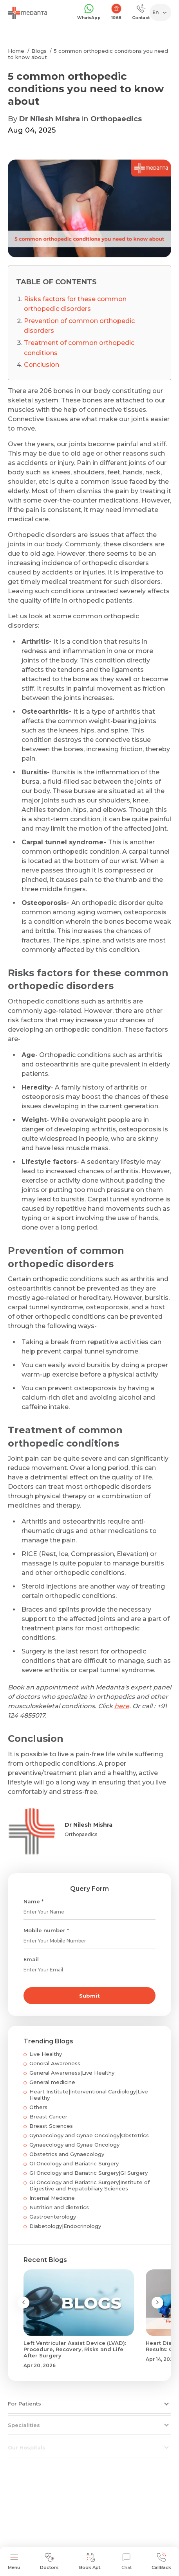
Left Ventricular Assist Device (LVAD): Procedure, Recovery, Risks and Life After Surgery (75, 2349)
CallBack (161, 2561)
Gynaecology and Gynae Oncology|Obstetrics (89, 2135)
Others (38, 2107)
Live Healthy (45, 2054)
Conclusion (41, 364)
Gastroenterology (52, 2216)
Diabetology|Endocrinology (65, 2226)
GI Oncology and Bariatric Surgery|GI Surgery (88, 2173)
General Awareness (54, 2063)
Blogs (39, 51)
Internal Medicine (52, 2198)
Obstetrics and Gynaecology (66, 2154)
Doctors (49, 2561)
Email (31, 1959)
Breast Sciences (51, 2126)
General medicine (52, 2082)
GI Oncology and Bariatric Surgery (74, 2163)
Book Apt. (90, 2561)
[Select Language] (162, 12)
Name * (33, 1901)
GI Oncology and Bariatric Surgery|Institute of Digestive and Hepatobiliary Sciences (89, 2185)
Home (16, 51)
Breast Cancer (48, 2116)
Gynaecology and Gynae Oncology (74, 2145)
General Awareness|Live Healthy (71, 2073)
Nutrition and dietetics (59, 2207)
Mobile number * (46, 1930)
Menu (14, 2561)
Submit (89, 1996)
